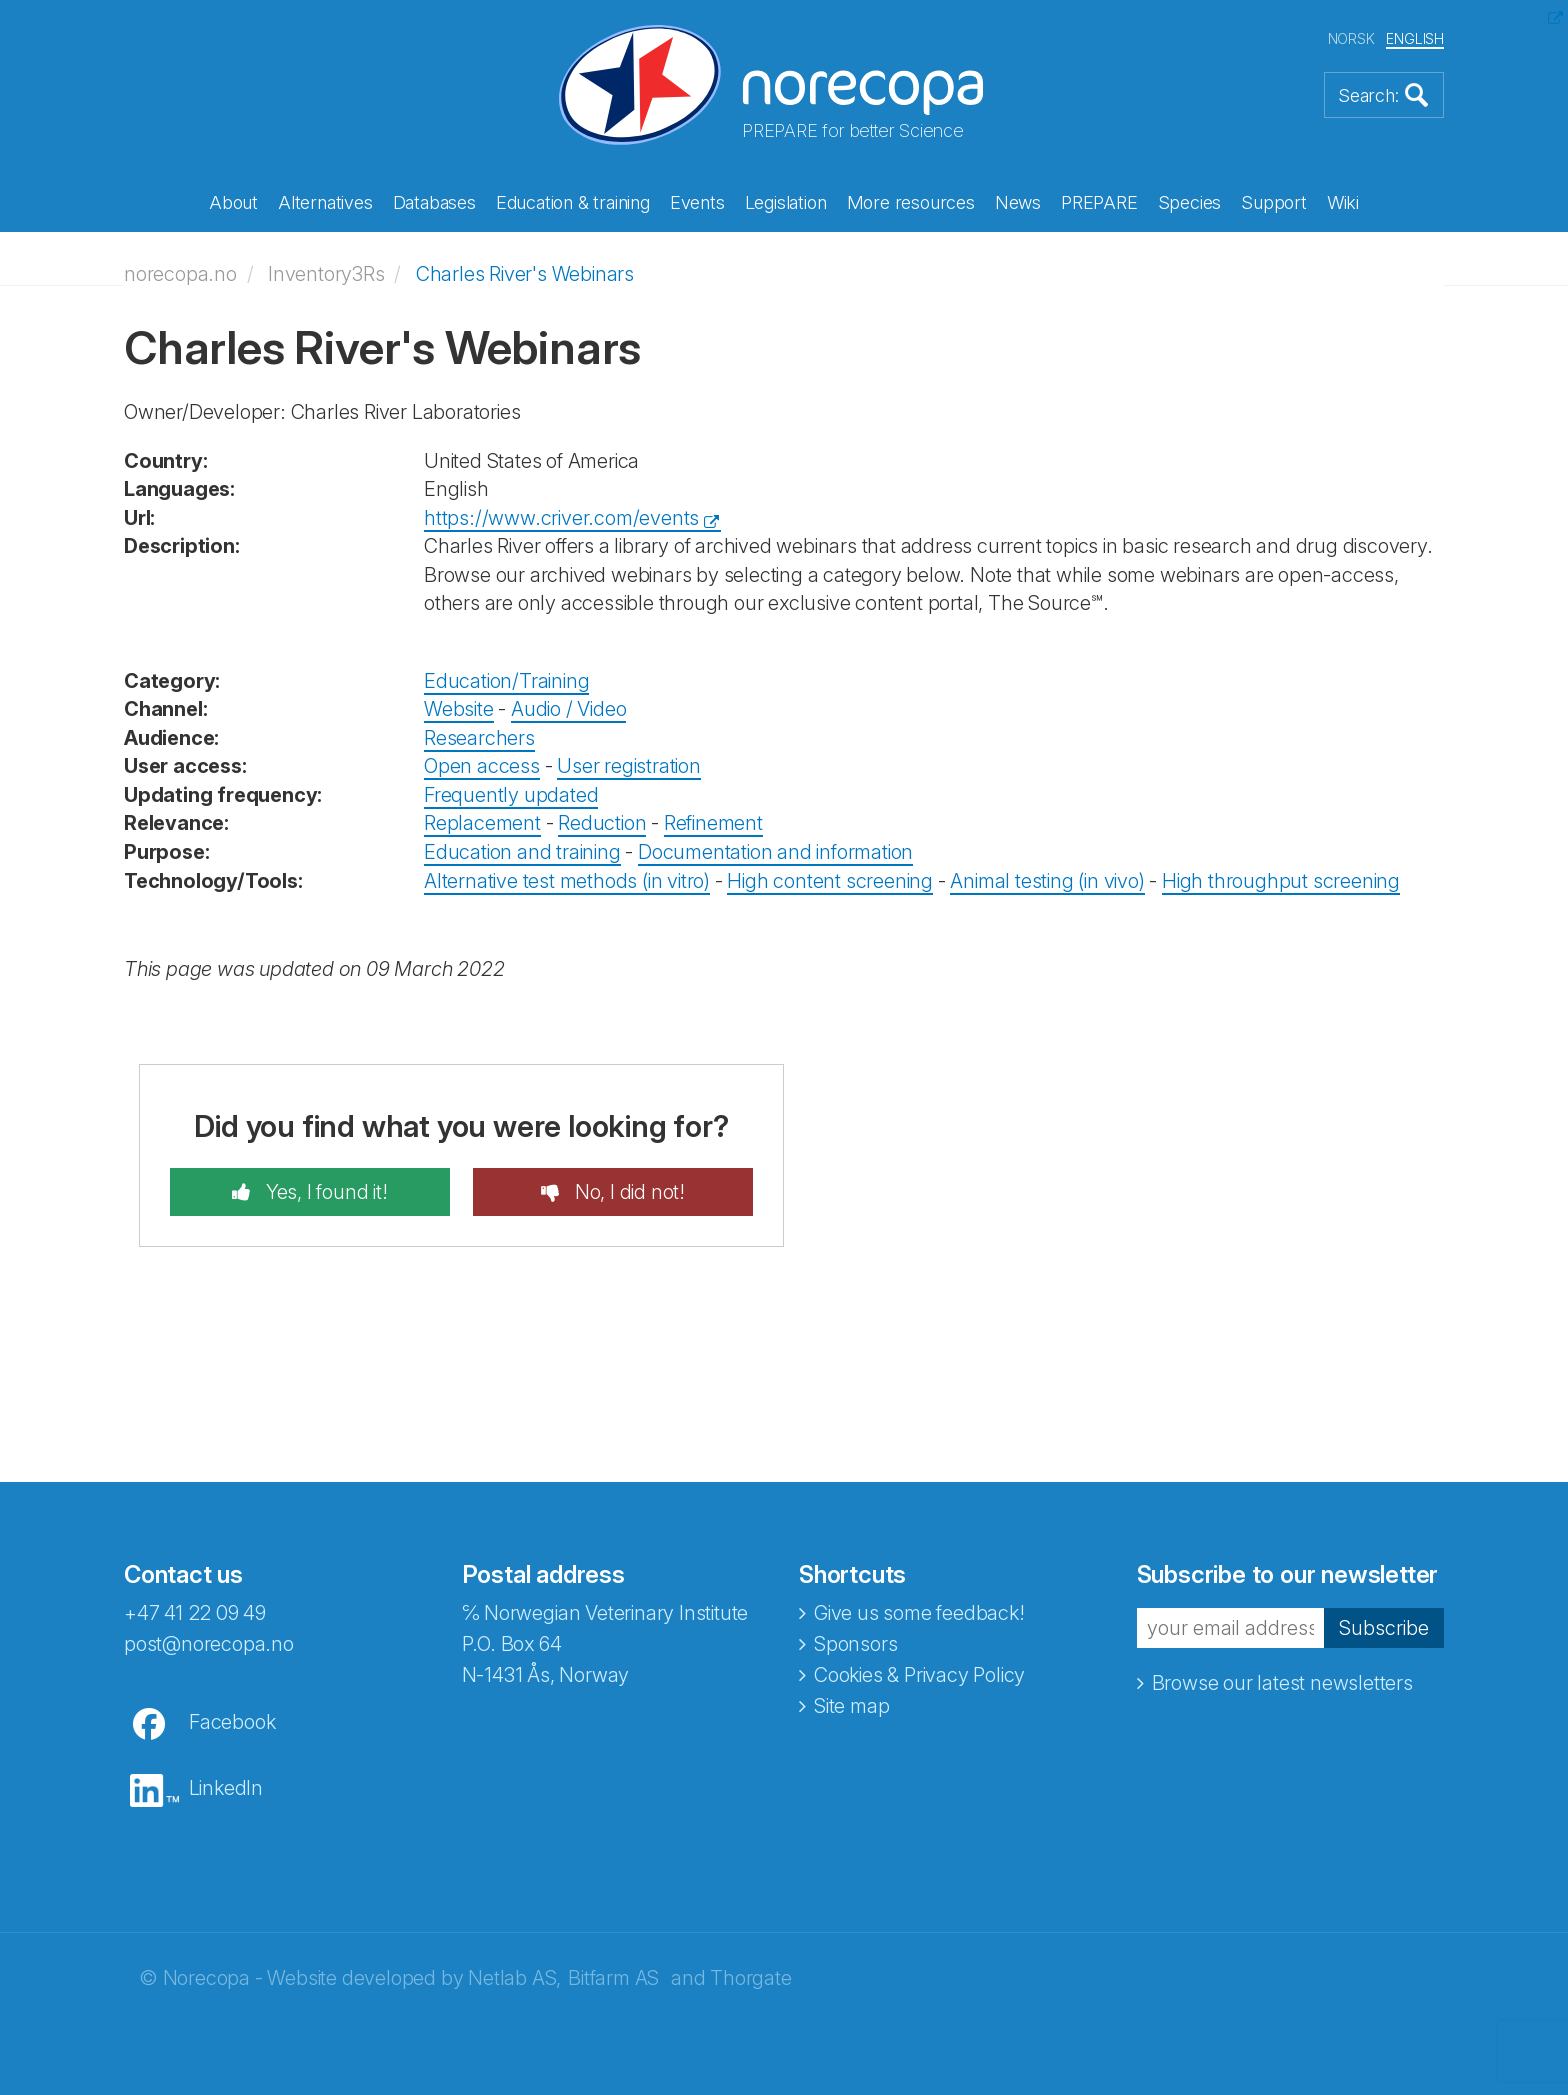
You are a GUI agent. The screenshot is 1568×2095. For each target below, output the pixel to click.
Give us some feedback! (919, 1613)
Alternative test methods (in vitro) (567, 881)
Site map (851, 1706)
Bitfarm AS (613, 1978)
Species (1190, 202)
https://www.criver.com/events (561, 518)
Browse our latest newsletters (1282, 1683)
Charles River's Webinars (525, 274)
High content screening (830, 881)
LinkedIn (226, 1788)
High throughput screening (1281, 881)
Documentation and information (775, 852)
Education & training (573, 202)
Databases (434, 202)
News (1018, 202)
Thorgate (750, 1978)
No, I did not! (627, 1192)
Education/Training (506, 681)
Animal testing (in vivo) (1047, 881)
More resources (911, 202)
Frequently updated (511, 795)
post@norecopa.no (209, 1644)
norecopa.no (180, 274)
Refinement (713, 823)
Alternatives (325, 202)
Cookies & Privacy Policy (919, 1675)
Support (1274, 202)
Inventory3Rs (326, 274)
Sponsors (855, 1644)
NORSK (1351, 38)
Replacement (482, 823)
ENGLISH (1415, 38)
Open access (482, 766)
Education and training (522, 852)
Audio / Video (568, 709)
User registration (629, 766)
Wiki (1343, 202)
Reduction (602, 823)
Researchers (479, 738)
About (233, 202)
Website (459, 709)
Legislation (786, 202)
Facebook (232, 1722)
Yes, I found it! (324, 1192)
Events (697, 202)
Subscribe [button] (1384, 1628)
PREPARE (1099, 202)
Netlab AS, (514, 1978)
